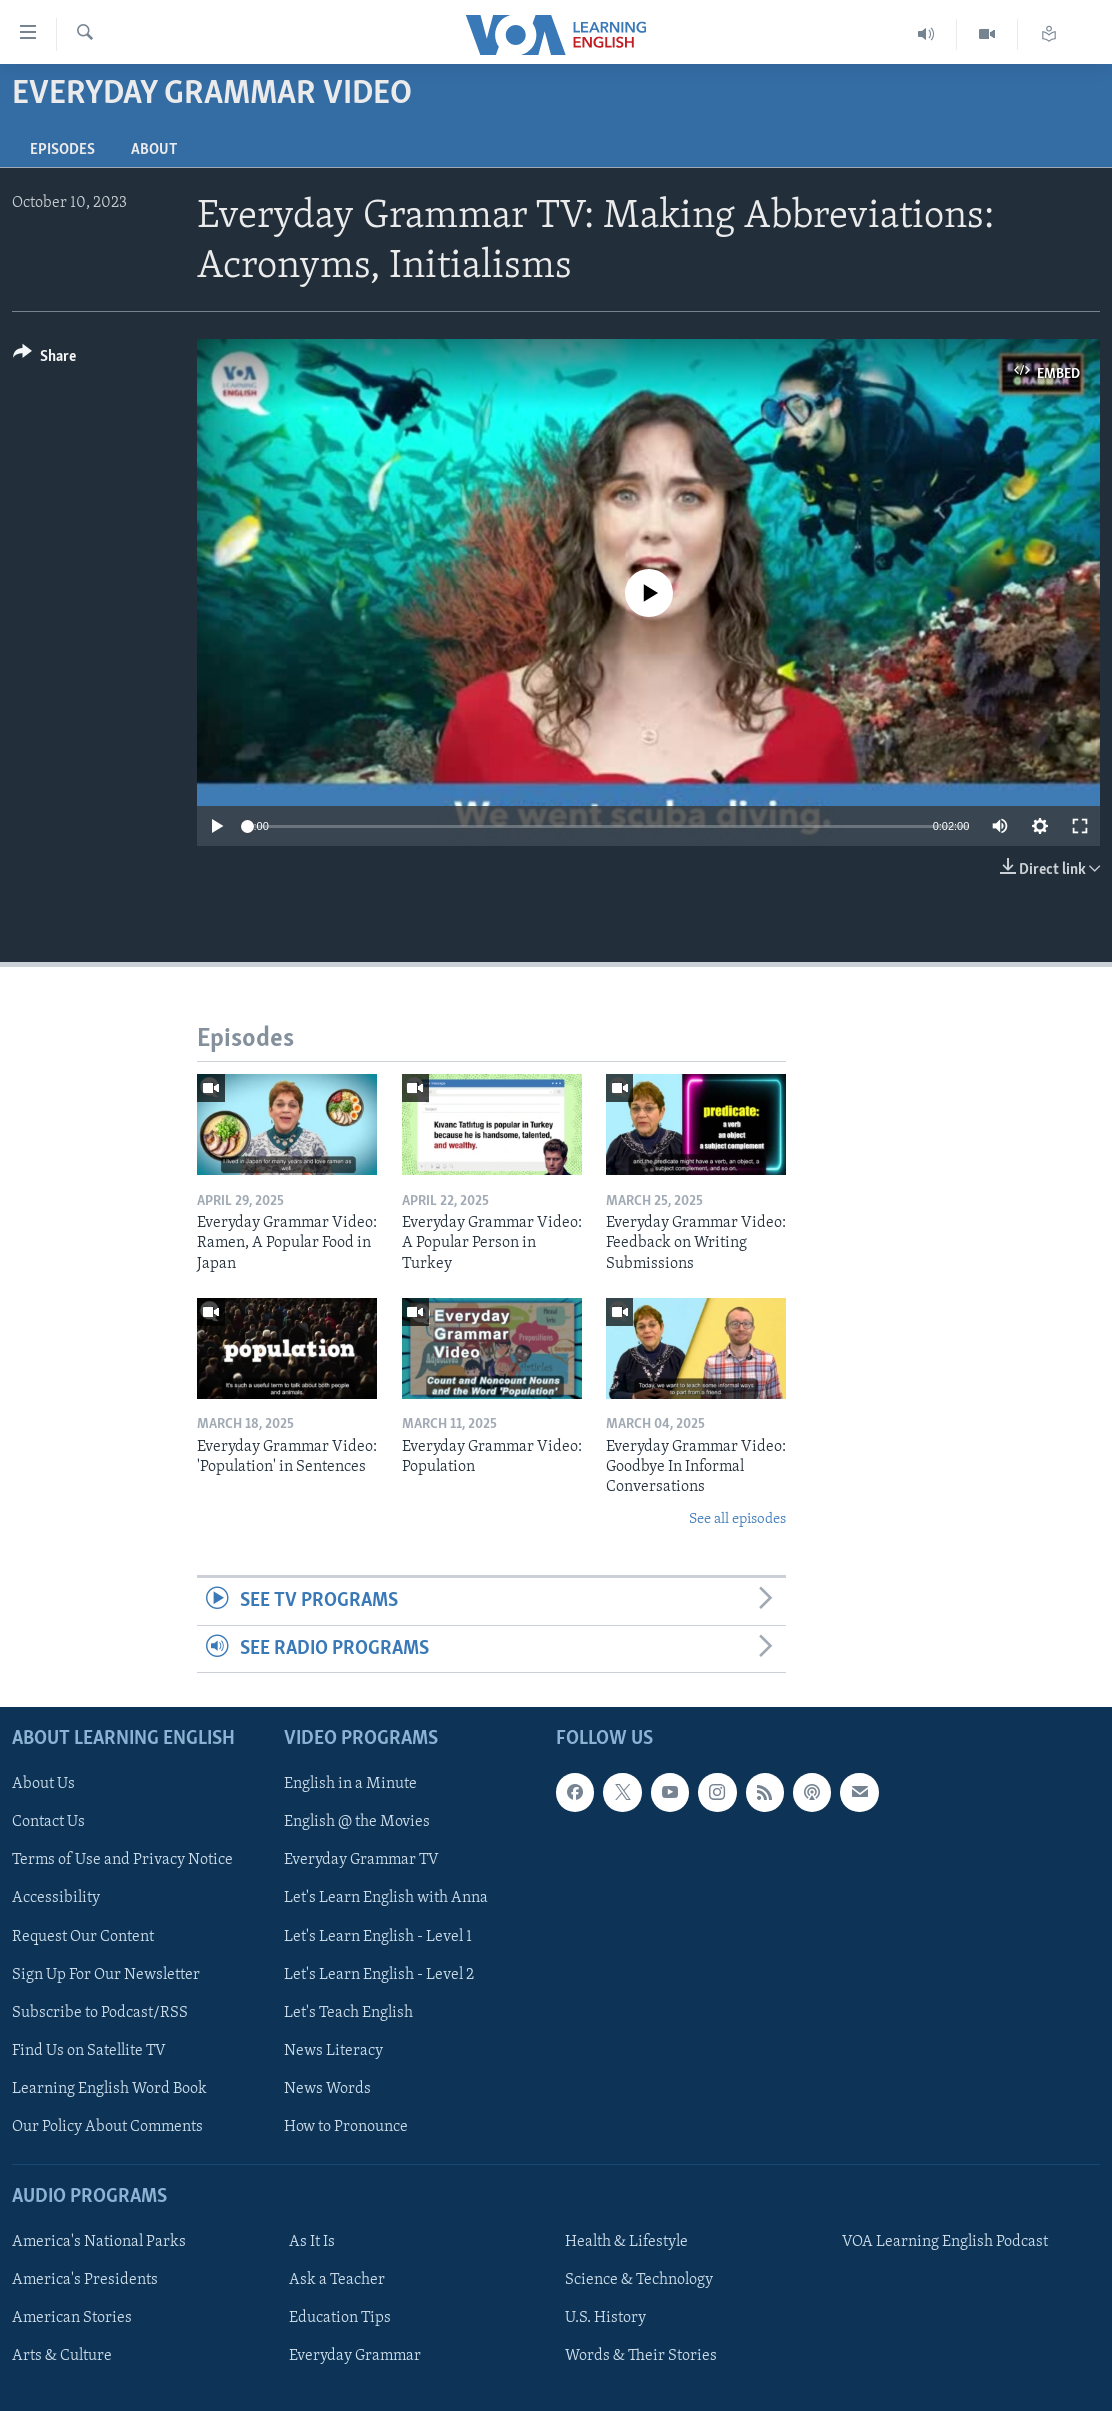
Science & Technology (639, 2280)
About (154, 150)
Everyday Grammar (355, 2356)
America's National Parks (99, 2242)
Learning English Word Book (109, 2089)
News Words (327, 2089)
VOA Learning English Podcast (945, 2242)
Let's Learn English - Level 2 (379, 1975)
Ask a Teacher (337, 2280)
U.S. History (605, 2318)
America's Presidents (85, 2280)
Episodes (62, 150)
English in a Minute (350, 1784)
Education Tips (340, 2318)
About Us (43, 1784)
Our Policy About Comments (107, 2127)
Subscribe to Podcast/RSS (100, 2013)
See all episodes (737, 1519)
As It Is (312, 2242)
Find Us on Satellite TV (89, 2051)
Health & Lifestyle (626, 2242)
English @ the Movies (357, 1822)
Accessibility (56, 1898)
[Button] (44, 359)
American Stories (72, 2318)
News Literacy (333, 2051)
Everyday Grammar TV (361, 1860)
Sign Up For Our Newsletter (106, 1975)
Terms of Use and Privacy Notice (122, 1860)
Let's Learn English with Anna (386, 1898)
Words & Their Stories (641, 2356)
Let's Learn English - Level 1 (378, 1937)
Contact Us (48, 1822)
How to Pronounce (346, 2127)
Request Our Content (83, 1937)
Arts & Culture (62, 2356)
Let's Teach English (348, 2013)
